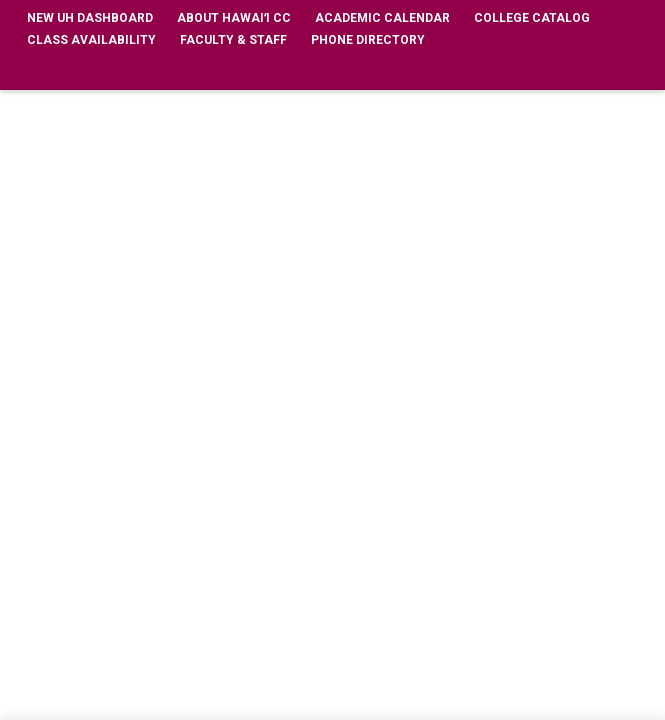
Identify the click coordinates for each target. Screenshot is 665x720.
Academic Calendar (382, 18)
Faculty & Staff (233, 40)
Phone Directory (368, 40)
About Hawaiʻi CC (234, 18)
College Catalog (532, 18)
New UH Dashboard (90, 18)
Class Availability (91, 40)
